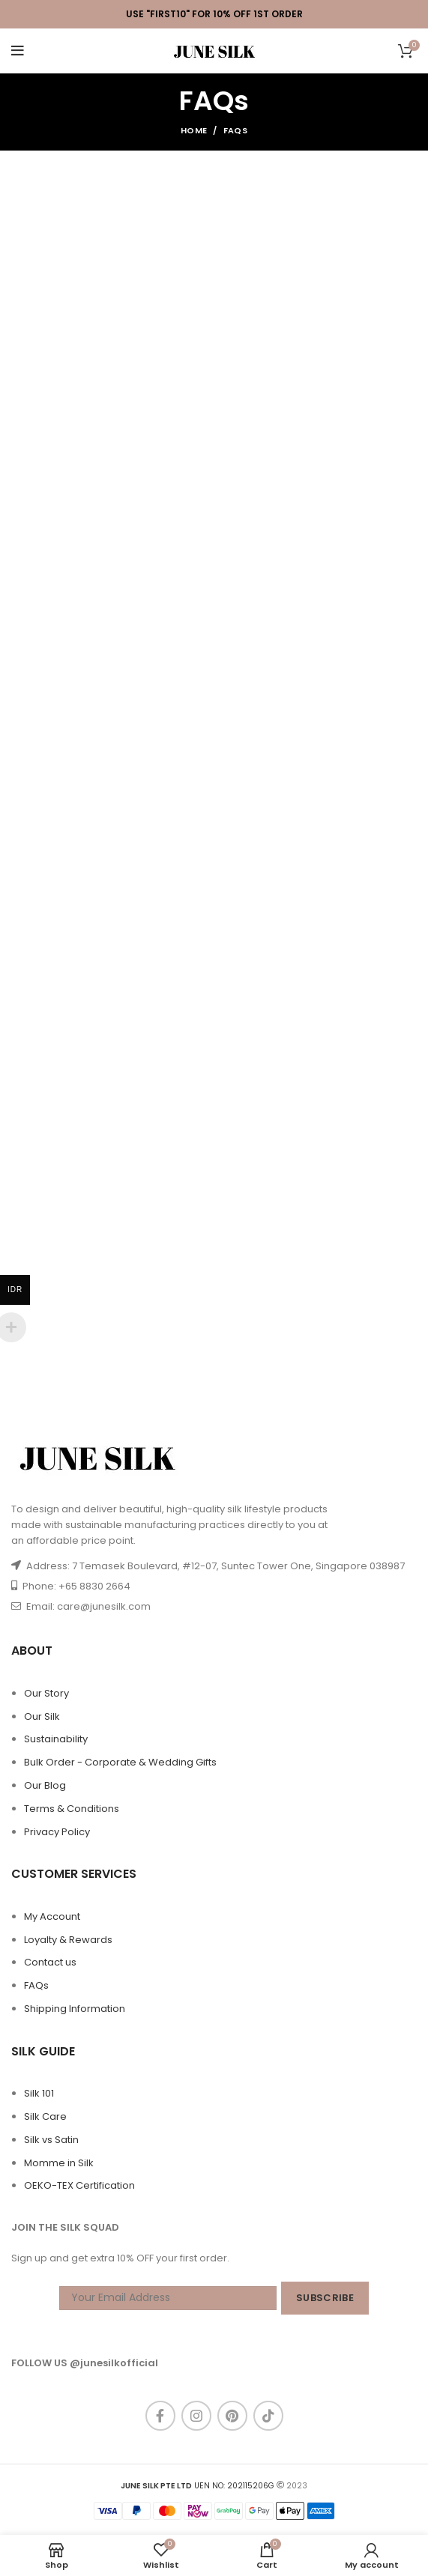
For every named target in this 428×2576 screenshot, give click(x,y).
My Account (52, 1916)
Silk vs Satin (51, 2140)
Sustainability (56, 1739)
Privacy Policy (57, 1832)
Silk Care (45, 2116)
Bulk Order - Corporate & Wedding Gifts (120, 1762)
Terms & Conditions (71, 1808)
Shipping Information (74, 2008)
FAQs (36, 1985)
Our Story (46, 1693)
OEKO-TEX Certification (79, 2185)
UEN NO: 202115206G (197, 2485)
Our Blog (45, 1785)
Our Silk (42, 1716)
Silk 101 (39, 2093)
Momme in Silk (59, 2163)
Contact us (50, 1962)
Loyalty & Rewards (68, 1940)
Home (194, 130)
